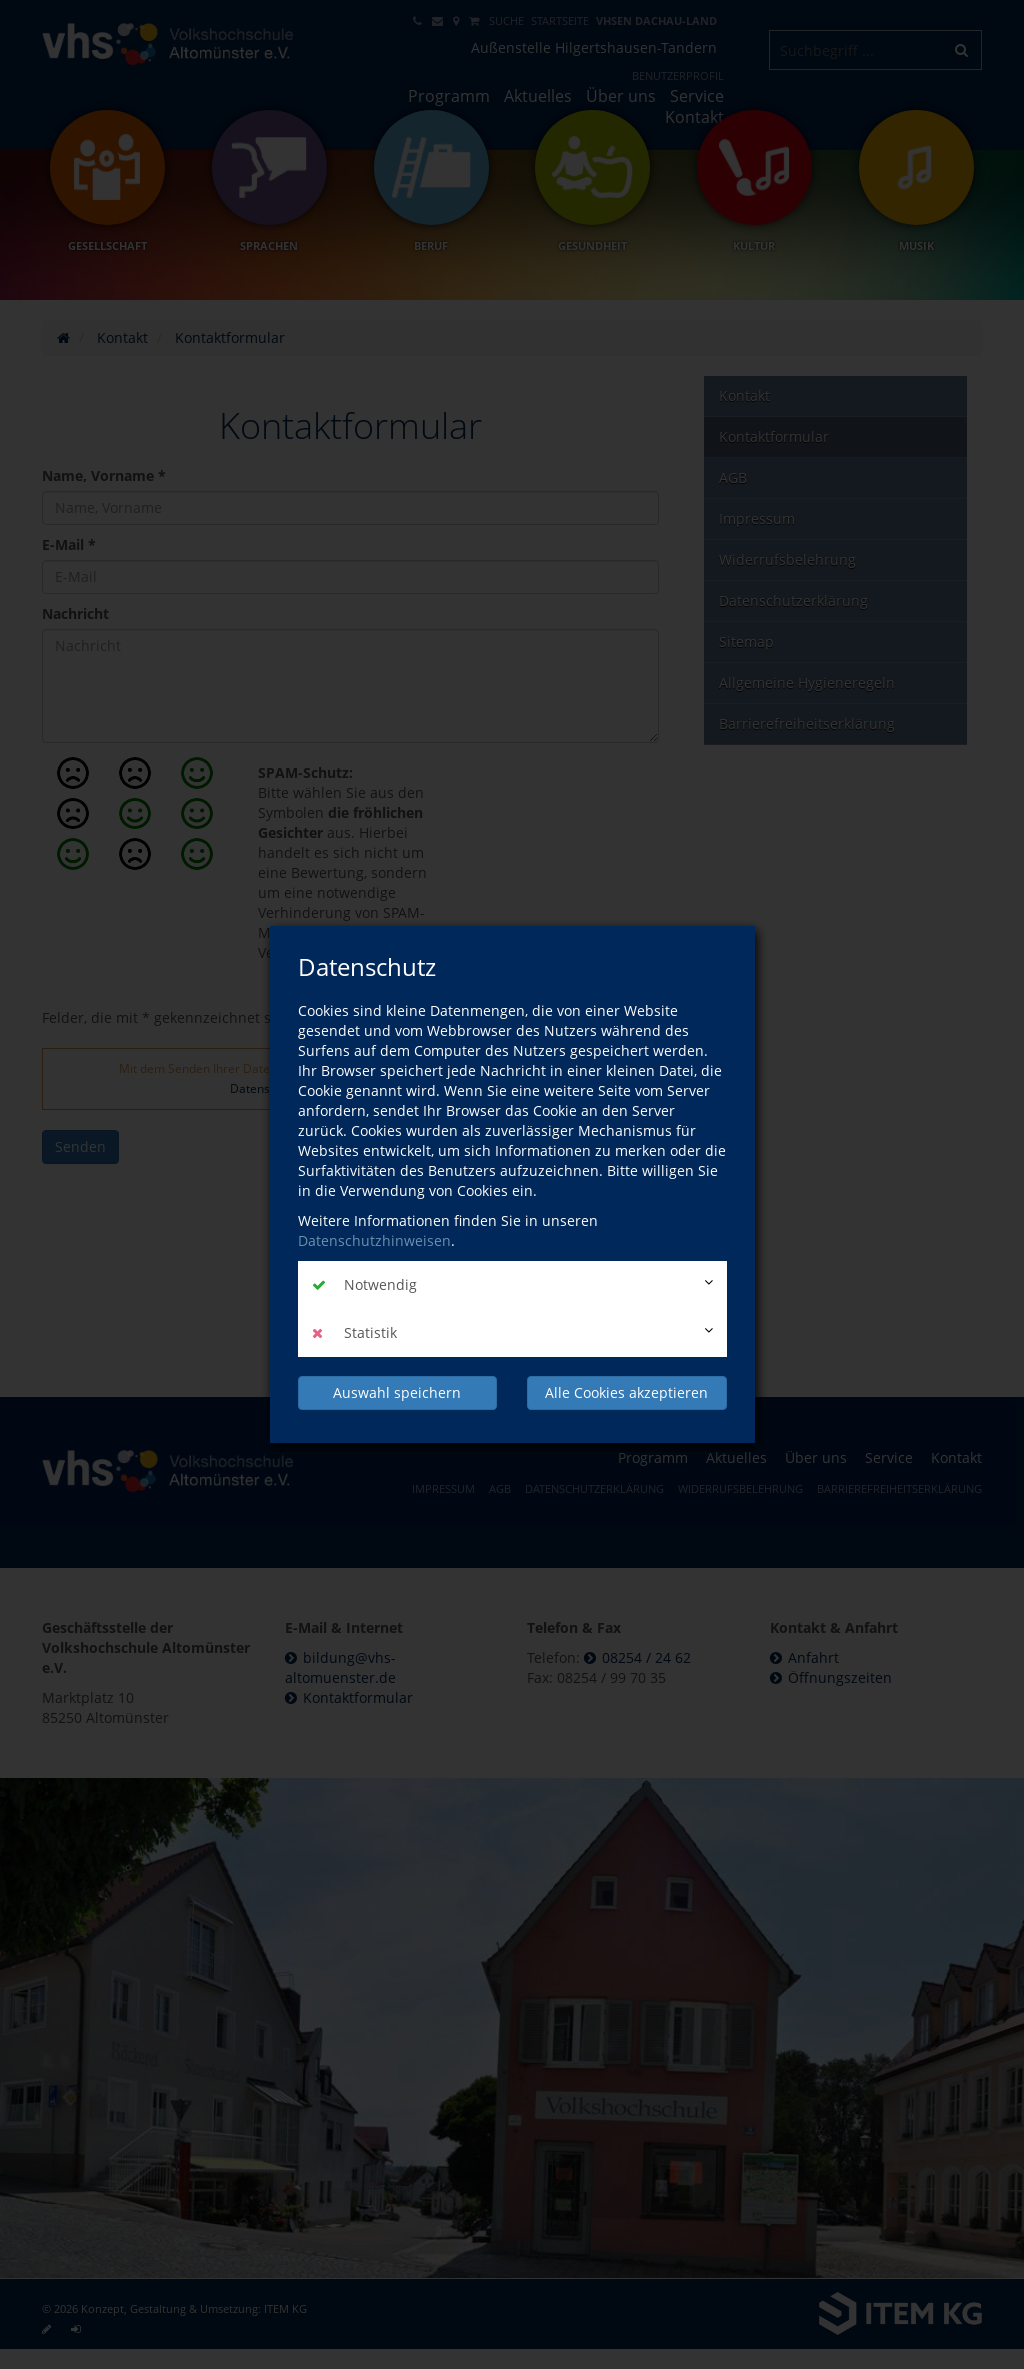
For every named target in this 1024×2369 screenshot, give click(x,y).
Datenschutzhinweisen (374, 1240)
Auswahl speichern (397, 1392)
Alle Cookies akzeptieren (626, 1392)
